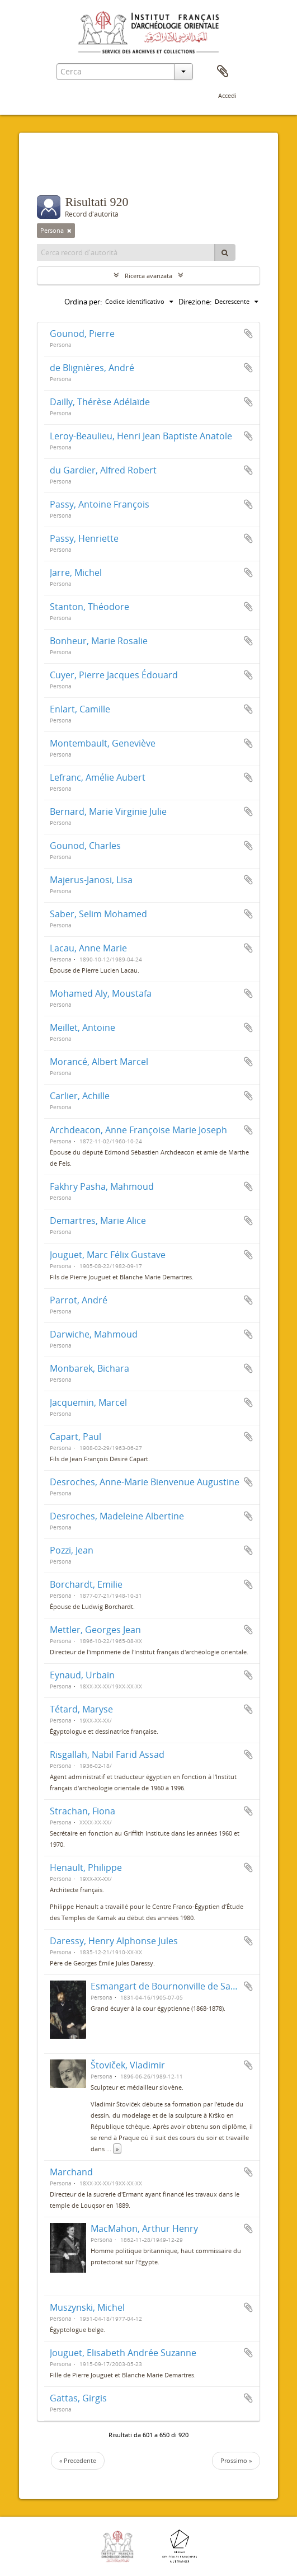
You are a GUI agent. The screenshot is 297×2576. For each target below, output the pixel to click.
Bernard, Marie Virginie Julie (108, 811)
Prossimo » (236, 2460)
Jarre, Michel (76, 572)
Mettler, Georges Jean (95, 1630)
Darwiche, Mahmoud (94, 1334)
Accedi (227, 95)
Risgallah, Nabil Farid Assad (107, 1754)
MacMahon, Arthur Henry (144, 2228)
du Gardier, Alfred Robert (103, 470)
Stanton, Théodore (89, 606)
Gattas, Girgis (78, 2398)
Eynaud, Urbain (82, 1675)
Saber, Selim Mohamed (98, 914)
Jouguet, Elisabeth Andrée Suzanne (123, 2353)
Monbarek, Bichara (89, 1368)
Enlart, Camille (80, 709)
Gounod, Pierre (82, 333)
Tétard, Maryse (81, 1709)
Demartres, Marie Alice (98, 1220)
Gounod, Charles (85, 845)
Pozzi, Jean (71, 1550)
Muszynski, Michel (87, 2307)
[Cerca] (224, 252)
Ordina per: (83, 302)
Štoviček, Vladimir (128, 2065)
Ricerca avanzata (148, 275)
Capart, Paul (75, 1436)
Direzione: (194, 302)
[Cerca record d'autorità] (126, 252)
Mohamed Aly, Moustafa (101, 993)
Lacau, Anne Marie (88, 948)
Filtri (58, 173)
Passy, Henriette (84, 538)
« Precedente (77, 2460)
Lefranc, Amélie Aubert (97, 777)
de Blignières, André (92, 368)
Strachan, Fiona (82, 1811)
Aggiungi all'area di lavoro (248, 333)
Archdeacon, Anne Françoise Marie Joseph (138, 1130)
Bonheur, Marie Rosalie (99, 641)
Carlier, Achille (80, 1096)
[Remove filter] (69, 230)
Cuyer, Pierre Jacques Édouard (114, 675)
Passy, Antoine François (99, 504)
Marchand (71, 2172)
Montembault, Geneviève (102, 743)
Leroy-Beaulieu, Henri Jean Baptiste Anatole (141, 436)
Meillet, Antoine (82, 1027)
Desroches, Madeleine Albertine (117, 1516)
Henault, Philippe (86, 1867)
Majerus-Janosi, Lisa (91, 880)
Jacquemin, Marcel (88, 1402)
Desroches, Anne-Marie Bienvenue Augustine (144, 1482)
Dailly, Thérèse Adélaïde (100, 402)
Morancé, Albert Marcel (99, 1061)
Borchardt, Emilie (86, 1584)
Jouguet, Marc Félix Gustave (108, 1255)
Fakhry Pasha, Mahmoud (102, 1186)
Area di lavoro (223, 72)
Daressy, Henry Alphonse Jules (114, 1941)
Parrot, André (78, 1300)
